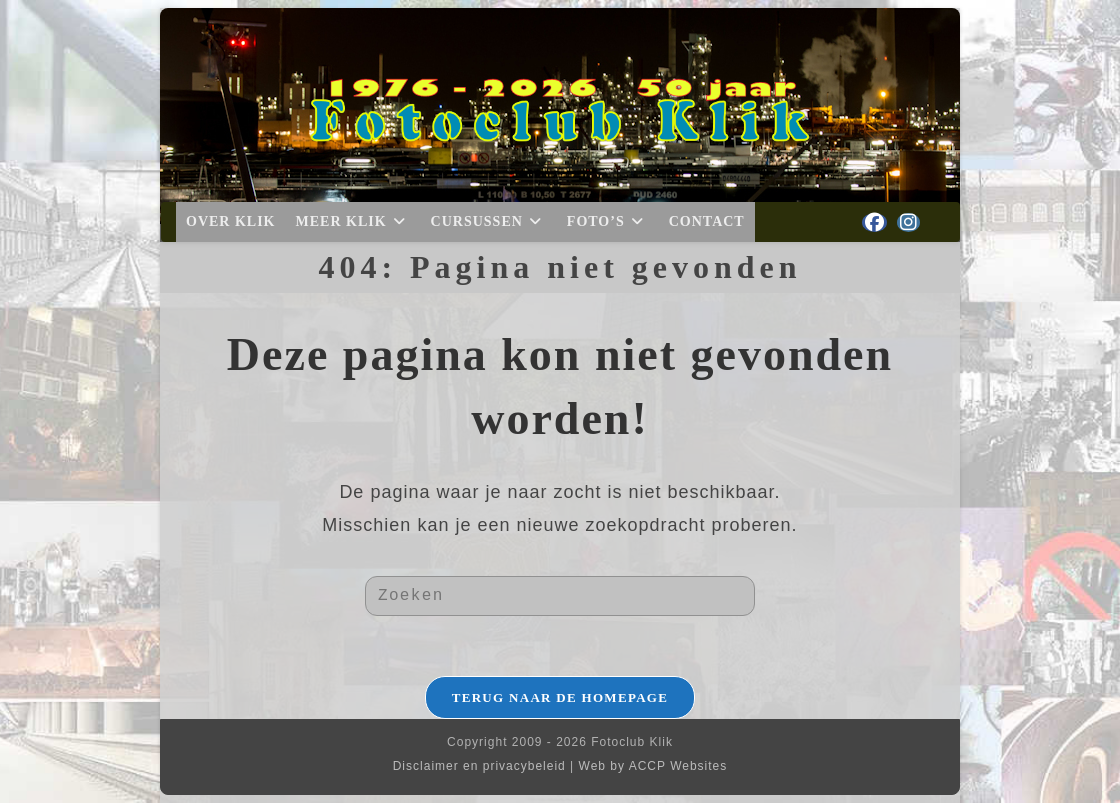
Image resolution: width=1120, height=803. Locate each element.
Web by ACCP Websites (653, 766)
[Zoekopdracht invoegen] (560, 596)
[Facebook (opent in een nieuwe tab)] (874, 222)
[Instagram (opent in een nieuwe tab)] (908, 222)
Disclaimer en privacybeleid (479, 766)
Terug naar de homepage (560, 697)
